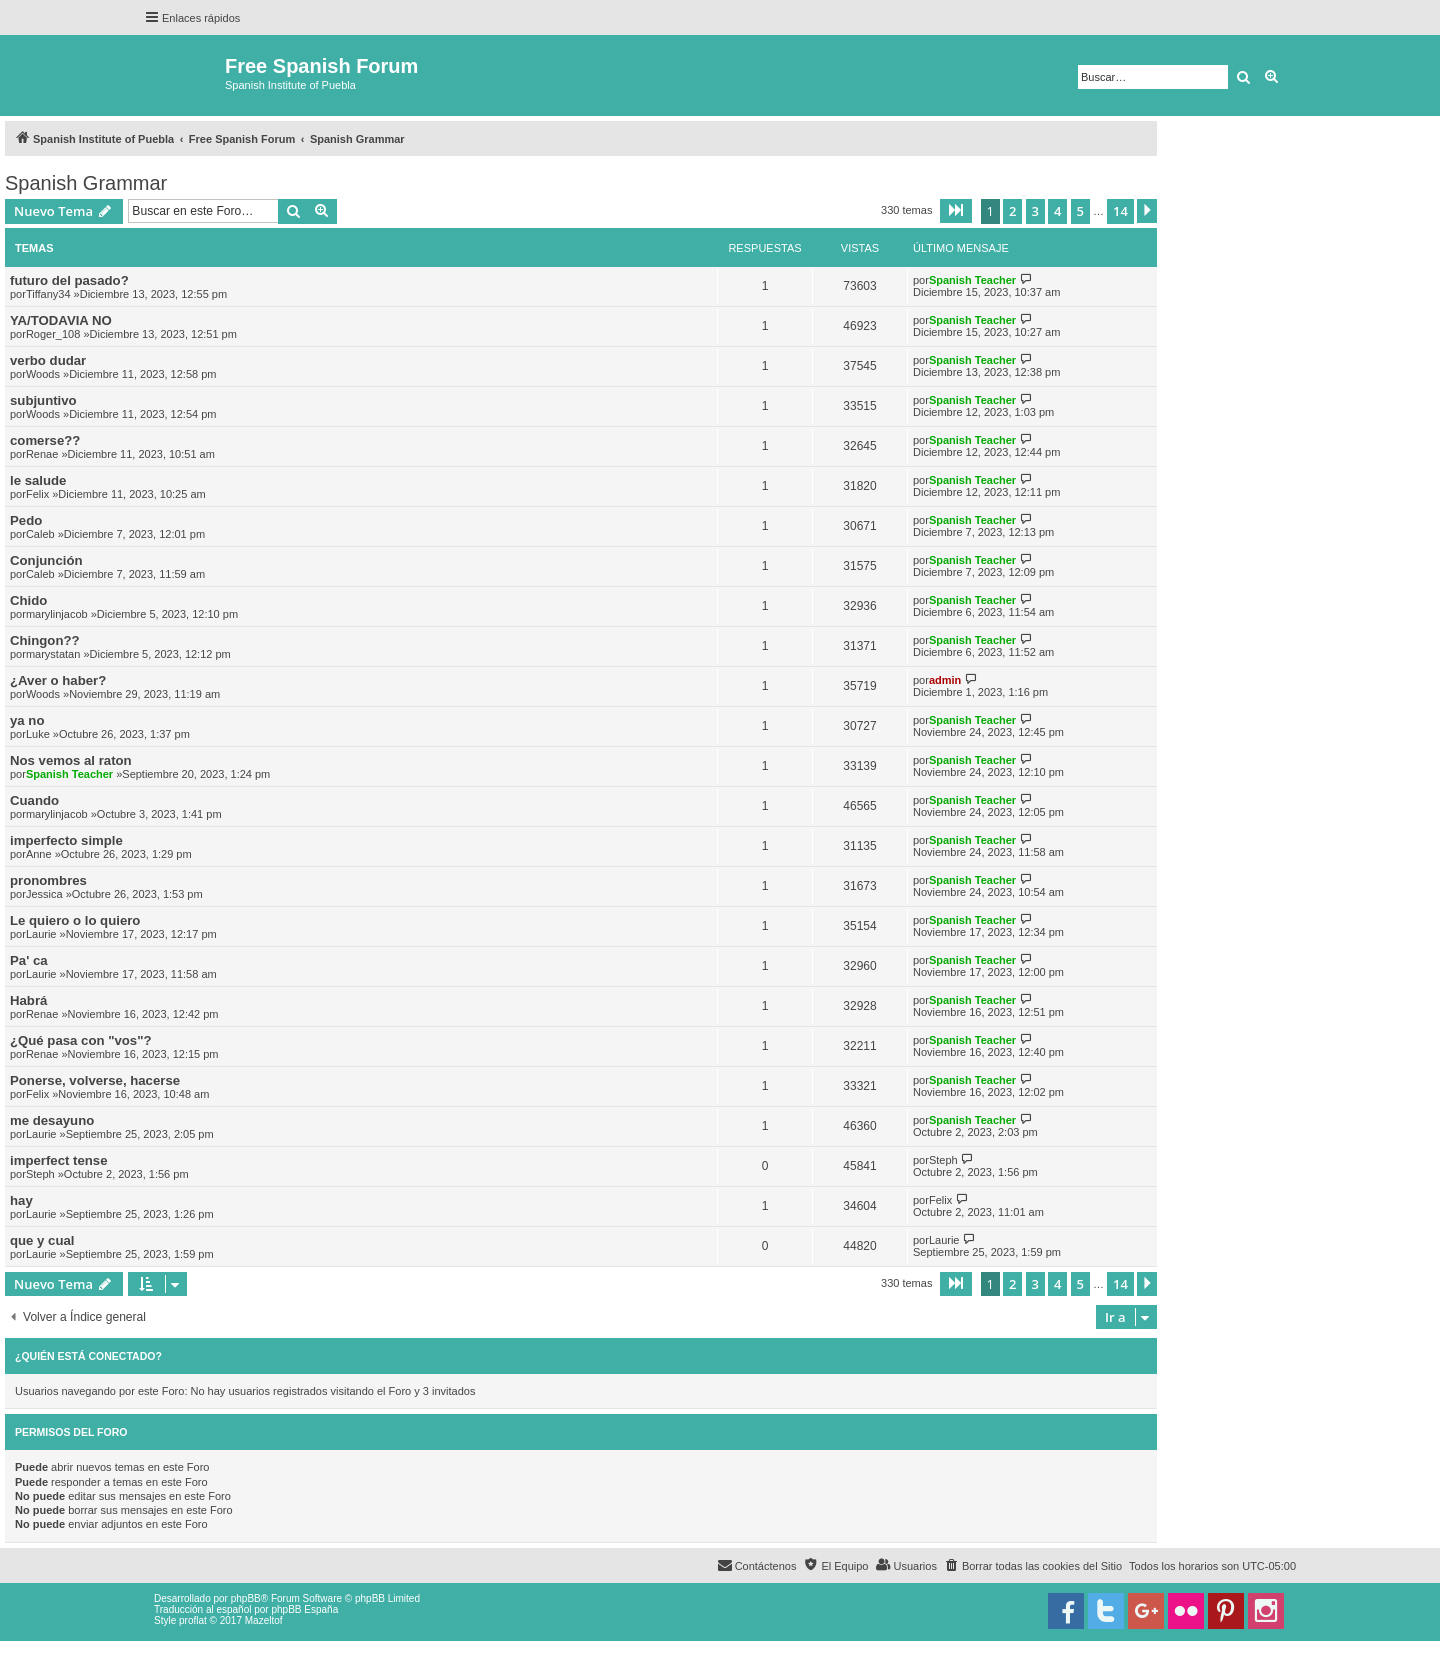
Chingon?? (45, 640)
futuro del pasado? (69, 280)
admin (945, 680)
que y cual (42, 1240)
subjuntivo (43, 400)
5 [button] (1080, 211)
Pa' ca (29, 960)
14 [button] (1120, 211)
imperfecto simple (66, 840)
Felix (37, 494)
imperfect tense (58, 1160)
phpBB (246, 1598)
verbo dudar (48, 360)
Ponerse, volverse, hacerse (95, 1080)
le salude (38, 480)
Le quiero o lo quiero (75, 920)
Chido (28, 600)
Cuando (34, 800)
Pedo (26, 520)
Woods (43, 374)
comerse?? (45, 440)
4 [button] (1057, 211)
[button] (956, 211)
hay (21, 1200)
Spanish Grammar (86, 183)
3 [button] (1035, 211)
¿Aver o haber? (58, 680)
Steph (40, 1174)
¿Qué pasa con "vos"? (80, 1040)
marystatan (53, 654)
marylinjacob (57, 614)
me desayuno (52, 1120)
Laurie (41, 934)
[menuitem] (1033, 1566)
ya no (27, 720)
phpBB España (304, 1609)
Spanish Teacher (972, 280)
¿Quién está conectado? (88, 1356)
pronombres (48, 880)
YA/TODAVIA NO (61, 320)
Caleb (40, 534)
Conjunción (46, 560)
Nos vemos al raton (71, 760)
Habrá (28, 1000)
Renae (42, 454)
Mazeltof (264, 1620)
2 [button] (1012, 211)
